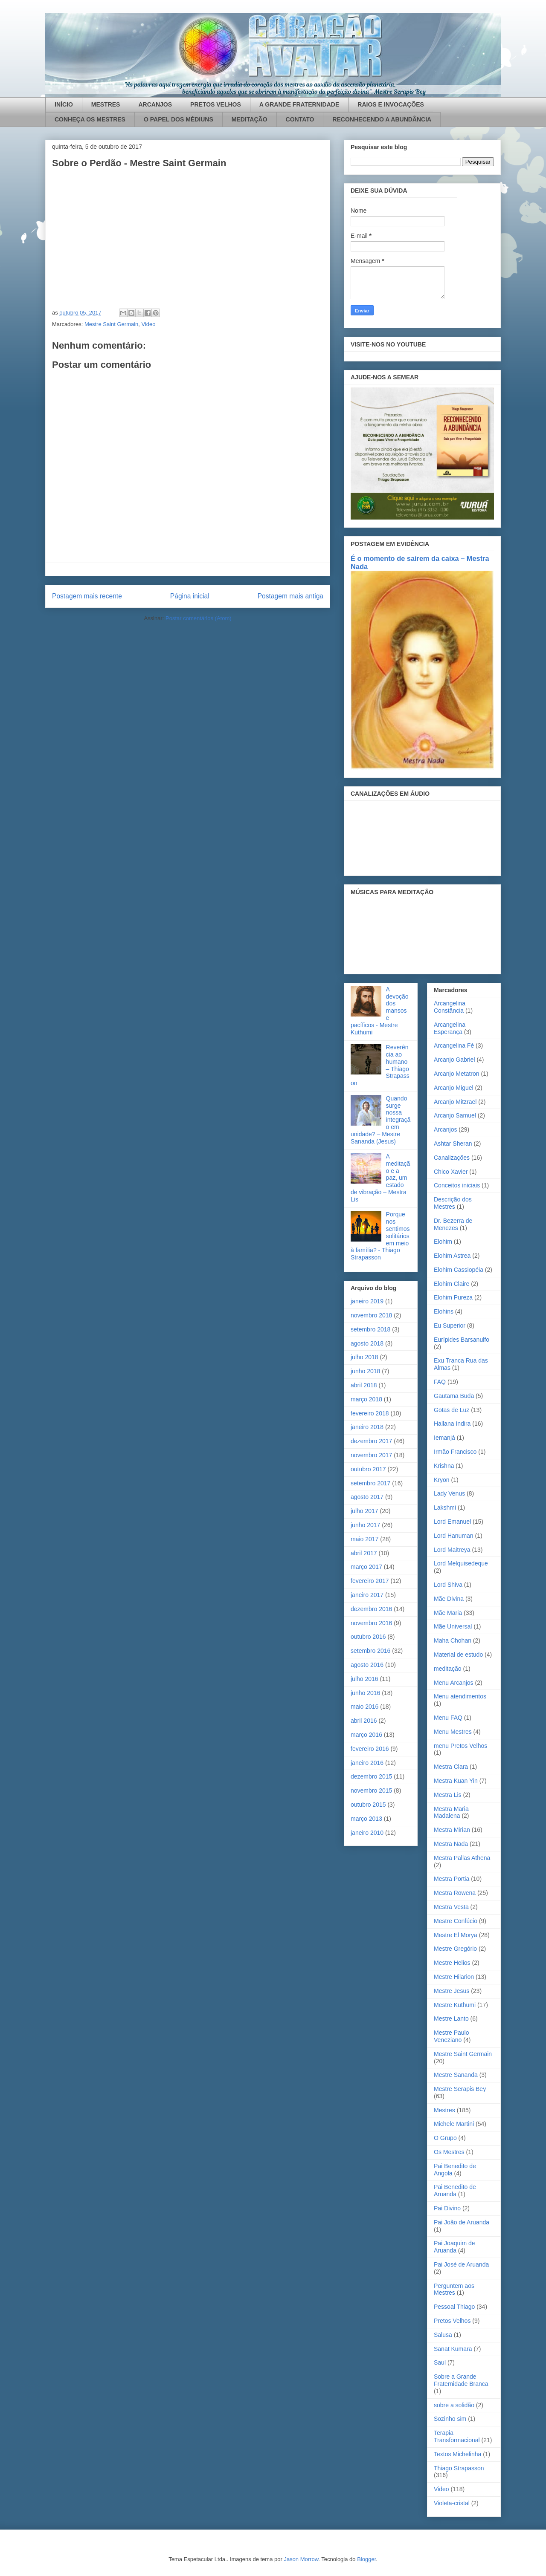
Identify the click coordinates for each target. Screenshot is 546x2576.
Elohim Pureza (453, 1297)
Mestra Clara (451, 1766)
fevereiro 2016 (370, 1748)
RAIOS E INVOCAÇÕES (390, 104)
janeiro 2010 (367, 1832)
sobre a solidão (454, 2405)
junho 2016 (365, 1692)
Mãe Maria (448, 1612)
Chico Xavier (451, 1171)
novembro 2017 (371, 1455)
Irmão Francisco (455, 1451)
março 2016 (366, 1734)
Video (149, 324)
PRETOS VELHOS (215, 104)
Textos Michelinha (457, 2454)
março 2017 (366, 1566)
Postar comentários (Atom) (199, 618)
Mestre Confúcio (455, 1921)
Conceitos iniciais (457, 1185)
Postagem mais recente (87, 596)
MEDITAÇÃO (249, 119)
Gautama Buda (454, 1395)
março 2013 (366, 1818)
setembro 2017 (370, 1483)
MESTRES (105, 104)
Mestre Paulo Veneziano (451, 2036)
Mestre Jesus (451, 1990)
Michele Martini (454, 2123)
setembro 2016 (370, 1650)
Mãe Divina (449, 1598)
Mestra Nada (451, 1843)
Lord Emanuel (452, 1521)
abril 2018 (364, 1385)
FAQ (440, 1381)
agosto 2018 (367, 1343)
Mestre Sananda (456, 2074)
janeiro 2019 (367, 1301)
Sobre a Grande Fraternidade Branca (461, 2380)
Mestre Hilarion (454, 1976)
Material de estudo (458, 1654)
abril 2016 (364, 1720)
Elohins (443, 1311)
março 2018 (366, 1399)
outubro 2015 (368, 1804)
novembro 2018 (371, 1315)
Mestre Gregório (455, 1948)
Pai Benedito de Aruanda (455, 2190)
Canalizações (452, 1157)
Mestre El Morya (455, 1935)
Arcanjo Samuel (455, 1115)
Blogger (366, 2559)
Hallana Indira (452, 1423)
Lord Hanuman (453, 1535)
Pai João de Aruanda (461, 2222)
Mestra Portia (451, 1878)
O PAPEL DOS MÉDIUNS (178, 119)
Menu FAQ (448, 1717)
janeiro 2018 (367, 1427)
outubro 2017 (368, 1469)
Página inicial (189, 596)
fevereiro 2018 (370, 1413)
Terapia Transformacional (457, 2436)
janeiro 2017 (367, 1594)
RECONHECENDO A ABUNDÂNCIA (381, 119)
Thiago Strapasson (459, 2468)
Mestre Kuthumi (455, 2004)
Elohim (443, 1241)
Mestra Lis (448, 1794)
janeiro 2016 (367, 1762)
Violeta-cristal (452, 2503)
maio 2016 (364, 1706)
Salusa (443, 2334)
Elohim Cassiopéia (458, 1269)
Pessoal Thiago (454, 2306)
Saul (440, 2362)
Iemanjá (444, 1437)
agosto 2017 (367, 1496)
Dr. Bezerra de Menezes (453, 1224)
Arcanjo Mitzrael (455, 1101)
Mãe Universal (453, 1626)
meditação (448, 1668)
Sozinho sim (450, 2418)
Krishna (444, 1465)
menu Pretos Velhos (460, 1745)
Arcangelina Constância (449, 1007)
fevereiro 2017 (370, 1580)
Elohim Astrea (452, 1255)
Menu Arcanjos (453, 1682)
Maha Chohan (452, 1640)
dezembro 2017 (371, 1441)
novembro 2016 (371, 1623)
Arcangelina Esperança (449, 1028)
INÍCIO (64, 104)
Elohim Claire (451, 1283)
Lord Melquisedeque (461, 1563)
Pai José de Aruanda (461, 2264)
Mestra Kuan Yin (456, 1780)
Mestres (444, 2110)
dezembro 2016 (371, 1609)
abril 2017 (364, 1553)
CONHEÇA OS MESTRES (90, 119)
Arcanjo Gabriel (454, 1059)
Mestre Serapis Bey (460, 2088)
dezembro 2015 (371, 1776)
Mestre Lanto (451, 2018)
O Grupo (445, 2137)
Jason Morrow (301, 2559)
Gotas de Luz (451, 1409)
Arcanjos (445, 1129)
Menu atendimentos (460, 1696)
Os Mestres (449, 2152)
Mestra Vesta (451, 1906)
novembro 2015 (371, 1790)
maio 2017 (364, 1539)
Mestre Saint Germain (111, 324)
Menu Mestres (453, 1731)
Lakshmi (445, 1507)
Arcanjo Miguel (453, 1087)
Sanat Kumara (453, 2348)
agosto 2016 (367, 1664)
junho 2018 (365, 1371)
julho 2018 (364, 1357)
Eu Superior (449, 1325)
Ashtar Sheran (453, 1143)
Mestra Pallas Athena (462, 1857)
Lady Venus (449, 1493)
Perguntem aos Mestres (454, 2289)
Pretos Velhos (452, 2320)
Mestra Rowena (455, 1892)
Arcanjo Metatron (456, 1073)
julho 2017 (364, 1510)
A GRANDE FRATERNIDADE (299, 104)
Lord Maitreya (452, 1549)
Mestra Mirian (452, 1829)
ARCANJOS (155, 104)
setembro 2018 (370, 1329)
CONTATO (300, 119)
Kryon (442, 1479)
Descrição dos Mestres (453, 1203)
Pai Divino (447, 2208)
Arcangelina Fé (454, 1045)
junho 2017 (365, 1525)
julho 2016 (364, 1678)
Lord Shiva (448, 1584)
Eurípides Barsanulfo (461, 1339)
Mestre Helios (452, 1962)
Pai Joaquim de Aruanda (454, 2247)
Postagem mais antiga (290, 596)
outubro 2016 (368, 1636)
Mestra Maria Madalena (451, 1812)
